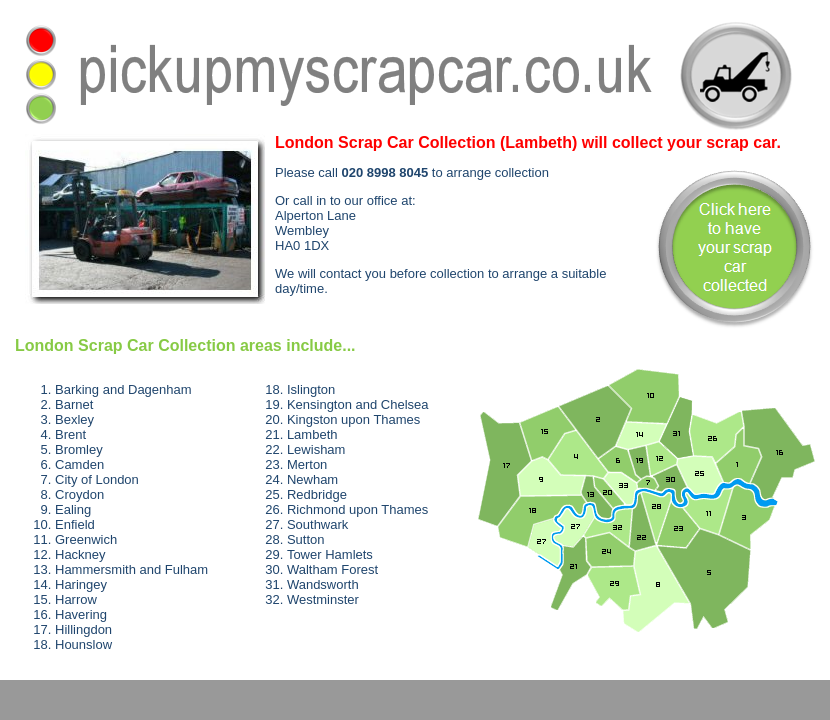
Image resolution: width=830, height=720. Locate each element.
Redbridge (317, 494)
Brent (70, 434)
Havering (81, 614)
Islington (311, 389)
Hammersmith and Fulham (131, 569)
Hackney (80, 554)
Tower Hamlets (330, 554)
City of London (97, 479)
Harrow (76, 599)
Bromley (79, 449)
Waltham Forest (332, 569)
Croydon (79, 494)
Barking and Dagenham (123, 389)
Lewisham (316, 449)
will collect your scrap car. (528, 142)
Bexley (74, 419)
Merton (307, 464)
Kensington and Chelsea (358, 404)
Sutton (306, 539)
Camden (79, 464)
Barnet (74, 404)
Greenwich (86, 539)
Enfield (75, 524)
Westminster (323, 599)
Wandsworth (323, 584)
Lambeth (312, 434)
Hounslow (83, 644)
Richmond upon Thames (357, 509)
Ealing (73, 509)
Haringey (81, 584)
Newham (312, 479)
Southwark (317, 524)
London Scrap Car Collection (125, 345)
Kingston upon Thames (353, 419)
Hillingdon (83, 629)
